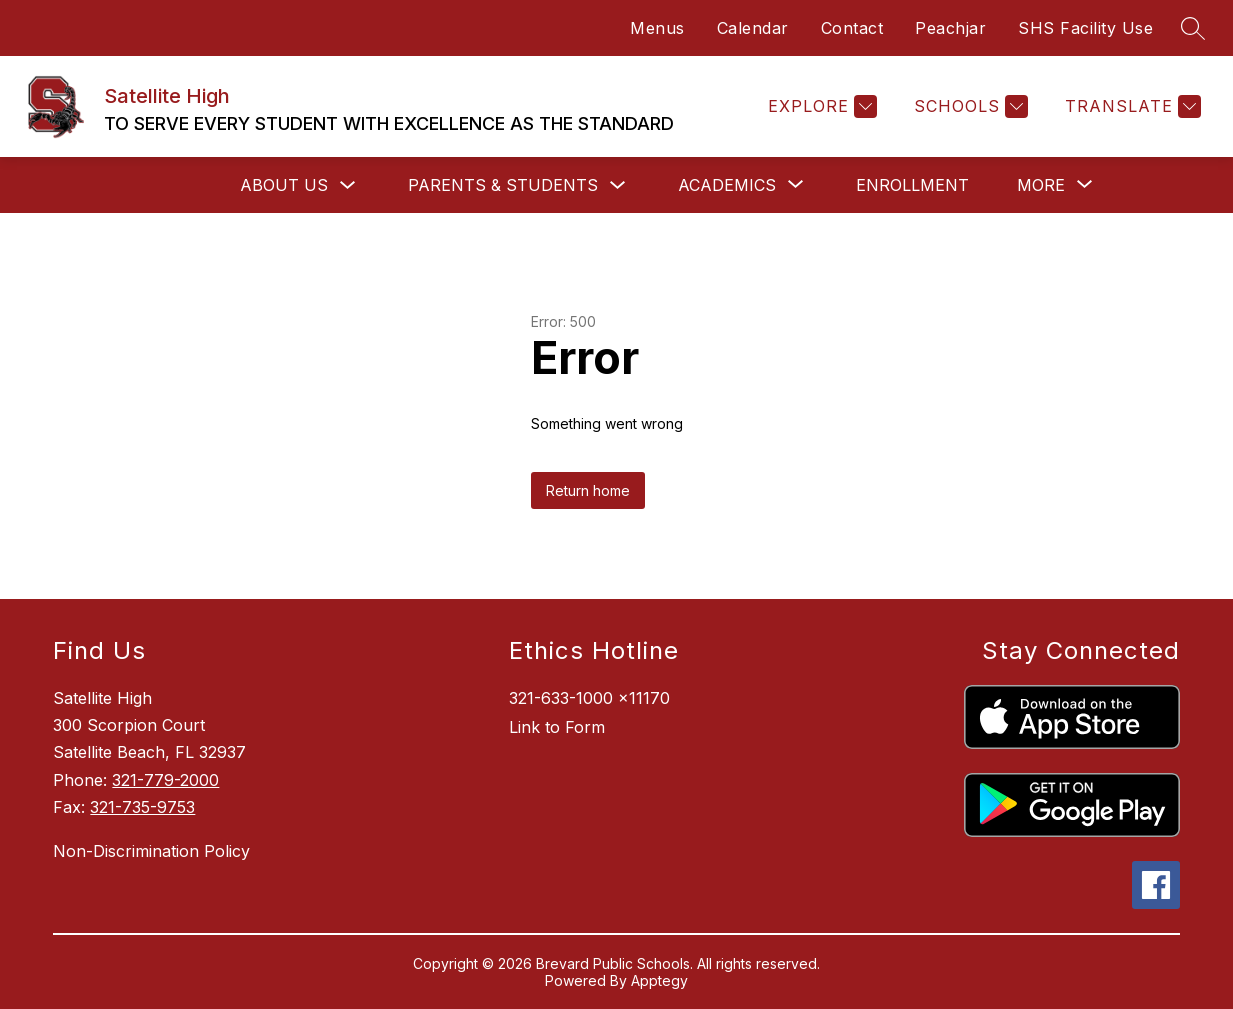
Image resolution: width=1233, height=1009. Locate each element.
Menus (657, 28)
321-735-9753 (142, 807)
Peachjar (950, 28)
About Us (284, 185)
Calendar (753, 28)
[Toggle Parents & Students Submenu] (618, 185)
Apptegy (659, 980)
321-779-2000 (165, 780)
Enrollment (912, 185)
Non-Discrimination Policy (151, 851)
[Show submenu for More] (1041, 185)
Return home (588, 490)
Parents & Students (503, 185)
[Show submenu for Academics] (727, 185)
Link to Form (557, 727)
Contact (852, 28)
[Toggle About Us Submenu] (348, 185)
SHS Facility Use (1085, 28)
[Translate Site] (1130, 106)
